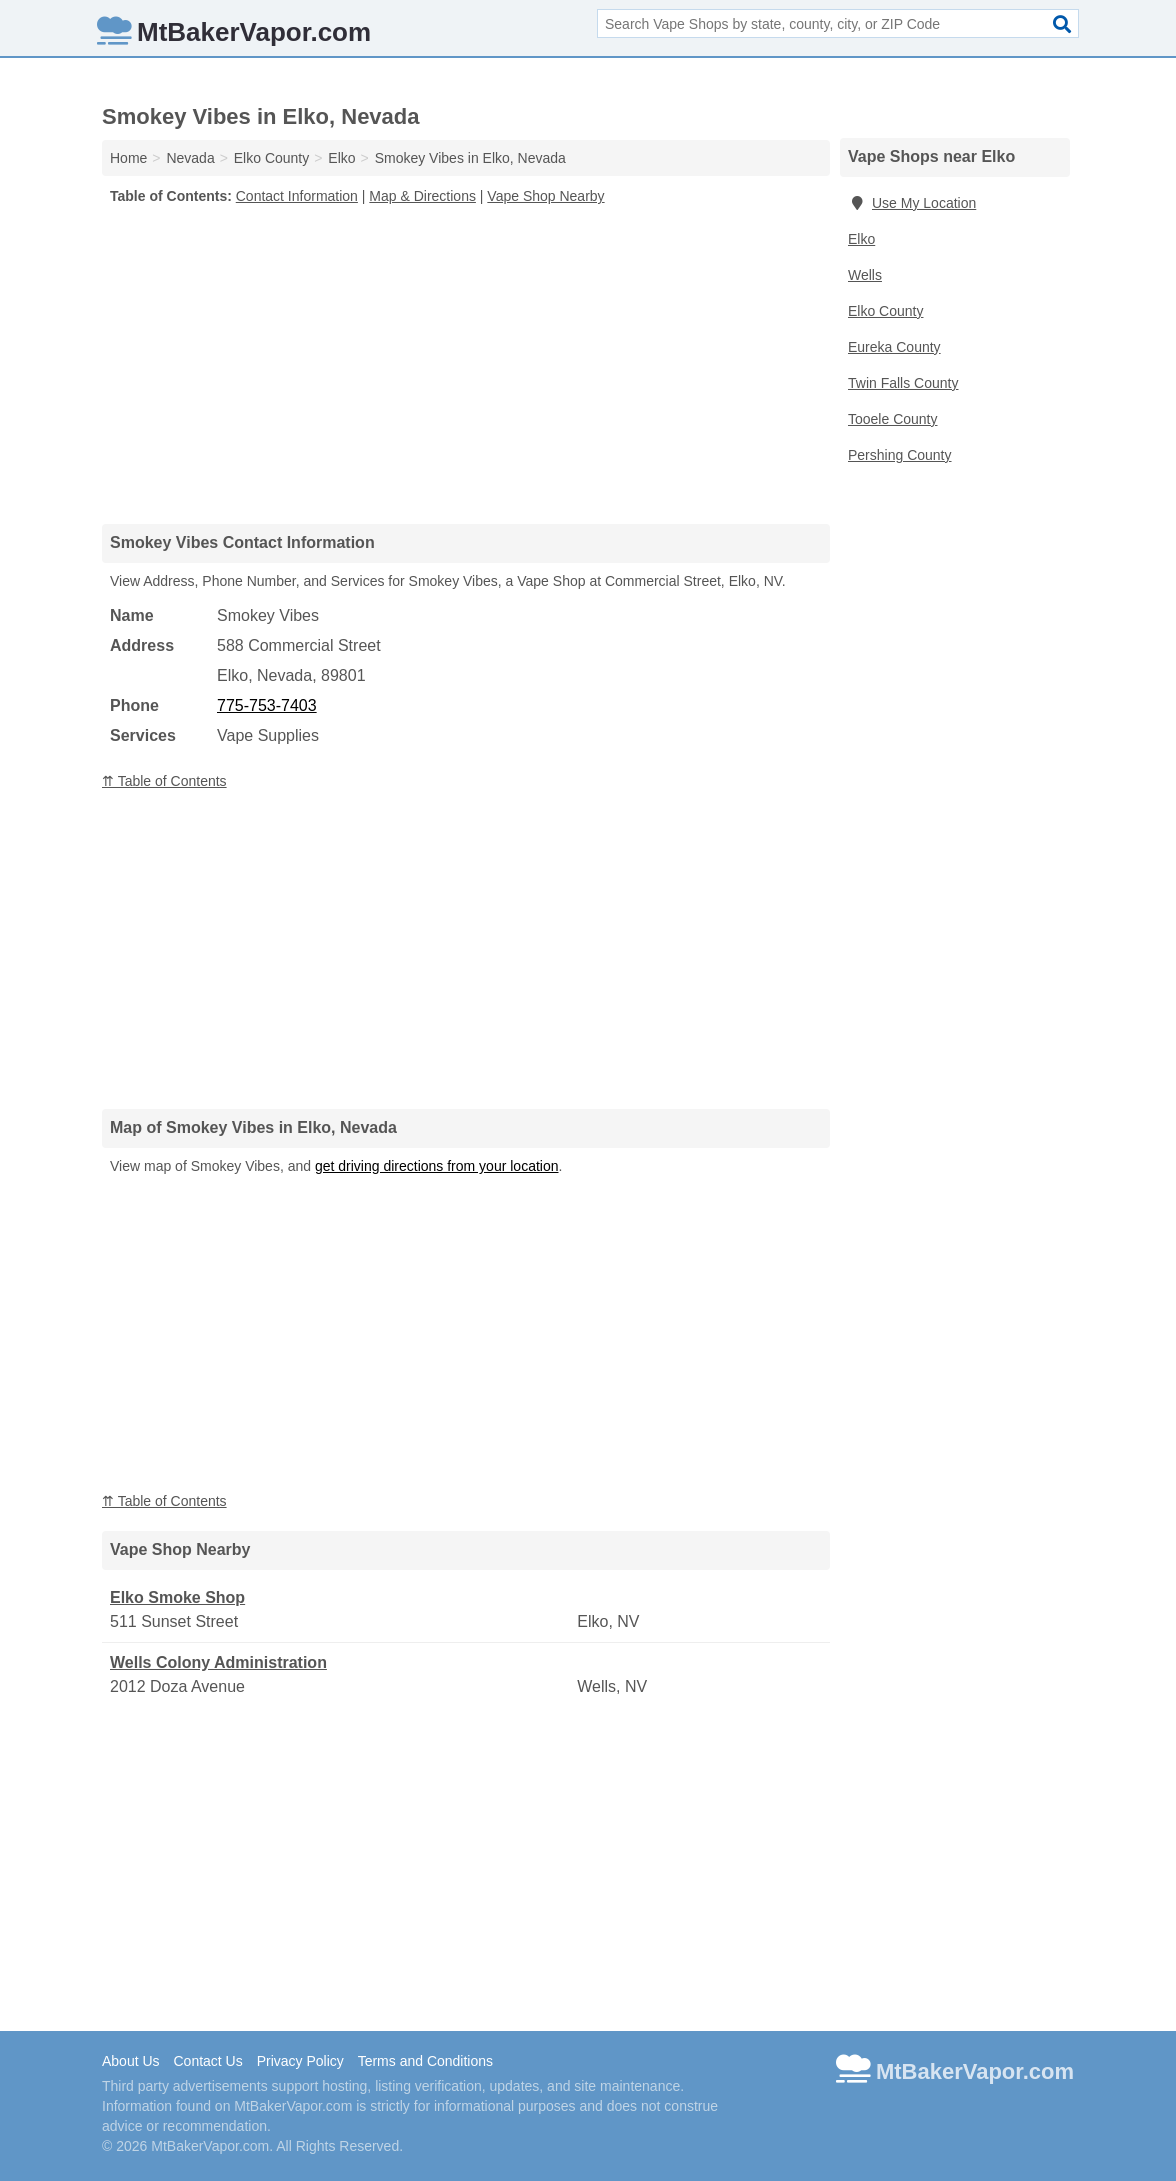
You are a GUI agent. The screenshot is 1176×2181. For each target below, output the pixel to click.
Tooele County (893, 419)
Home (128, 158)
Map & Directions (422, 196)
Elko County (885, 311)
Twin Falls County (903, 383)
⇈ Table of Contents (164, 781)
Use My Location (912, 203)
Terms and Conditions (425, 2061)
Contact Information (297, 196)
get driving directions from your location (437, 1166)
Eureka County (894, 347)
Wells (865, 275)
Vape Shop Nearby (545, 196)
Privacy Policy (300, 2061)
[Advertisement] (466, 364)
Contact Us (207, 2061)
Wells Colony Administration (218, 1662)
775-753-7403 (267, 705)
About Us (131, 2061)
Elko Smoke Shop (177, 1597)
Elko (861, 239)
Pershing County (900, 455)
